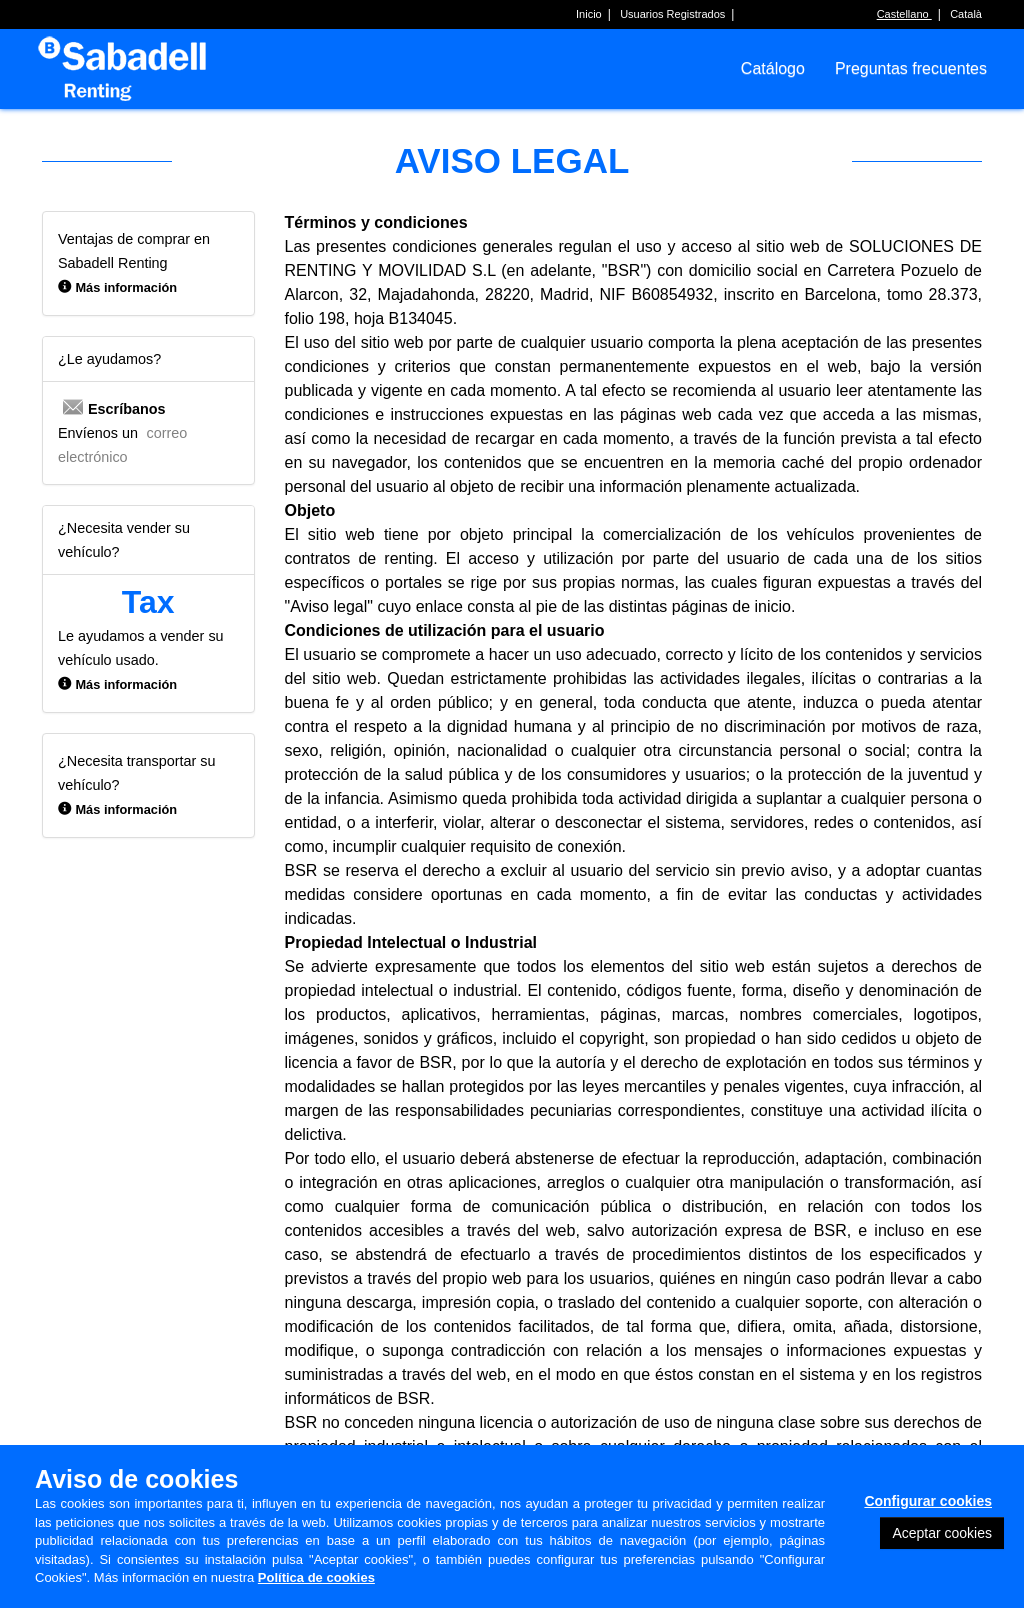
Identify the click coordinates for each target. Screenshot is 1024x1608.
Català (966, 14)
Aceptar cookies (942, 1533)
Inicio (589, 14)
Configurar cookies (928, 1501)
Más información (126, 287)
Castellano (904, 14)
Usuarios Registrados (672, 14)
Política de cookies (316, 1577)
